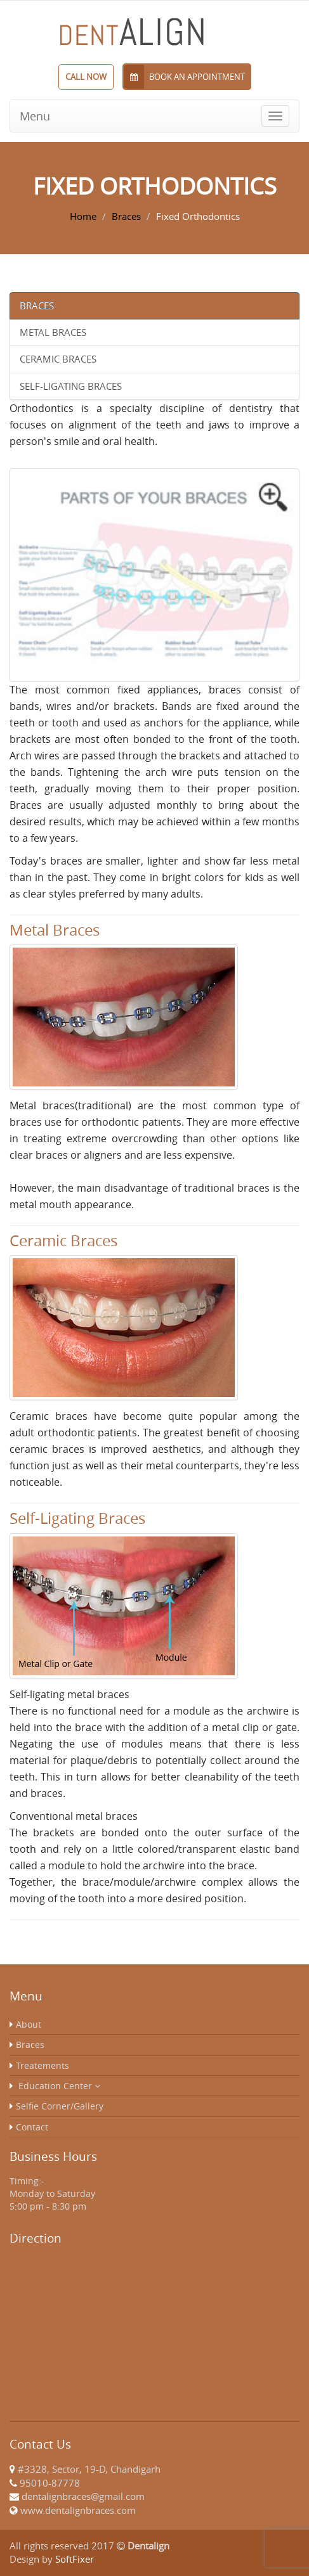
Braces (126, 216)
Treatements (42, 2065)
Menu (35, 116)
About (28, 2024)
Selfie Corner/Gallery (59, 2106)
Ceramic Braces (58, 358)
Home (83, 216)
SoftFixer (74, 2559)
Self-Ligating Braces (71, 386)
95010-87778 (50, 2482)
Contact (32, 2127)
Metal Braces (53, 332)
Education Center (59, 2086)
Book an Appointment (184, 77)
